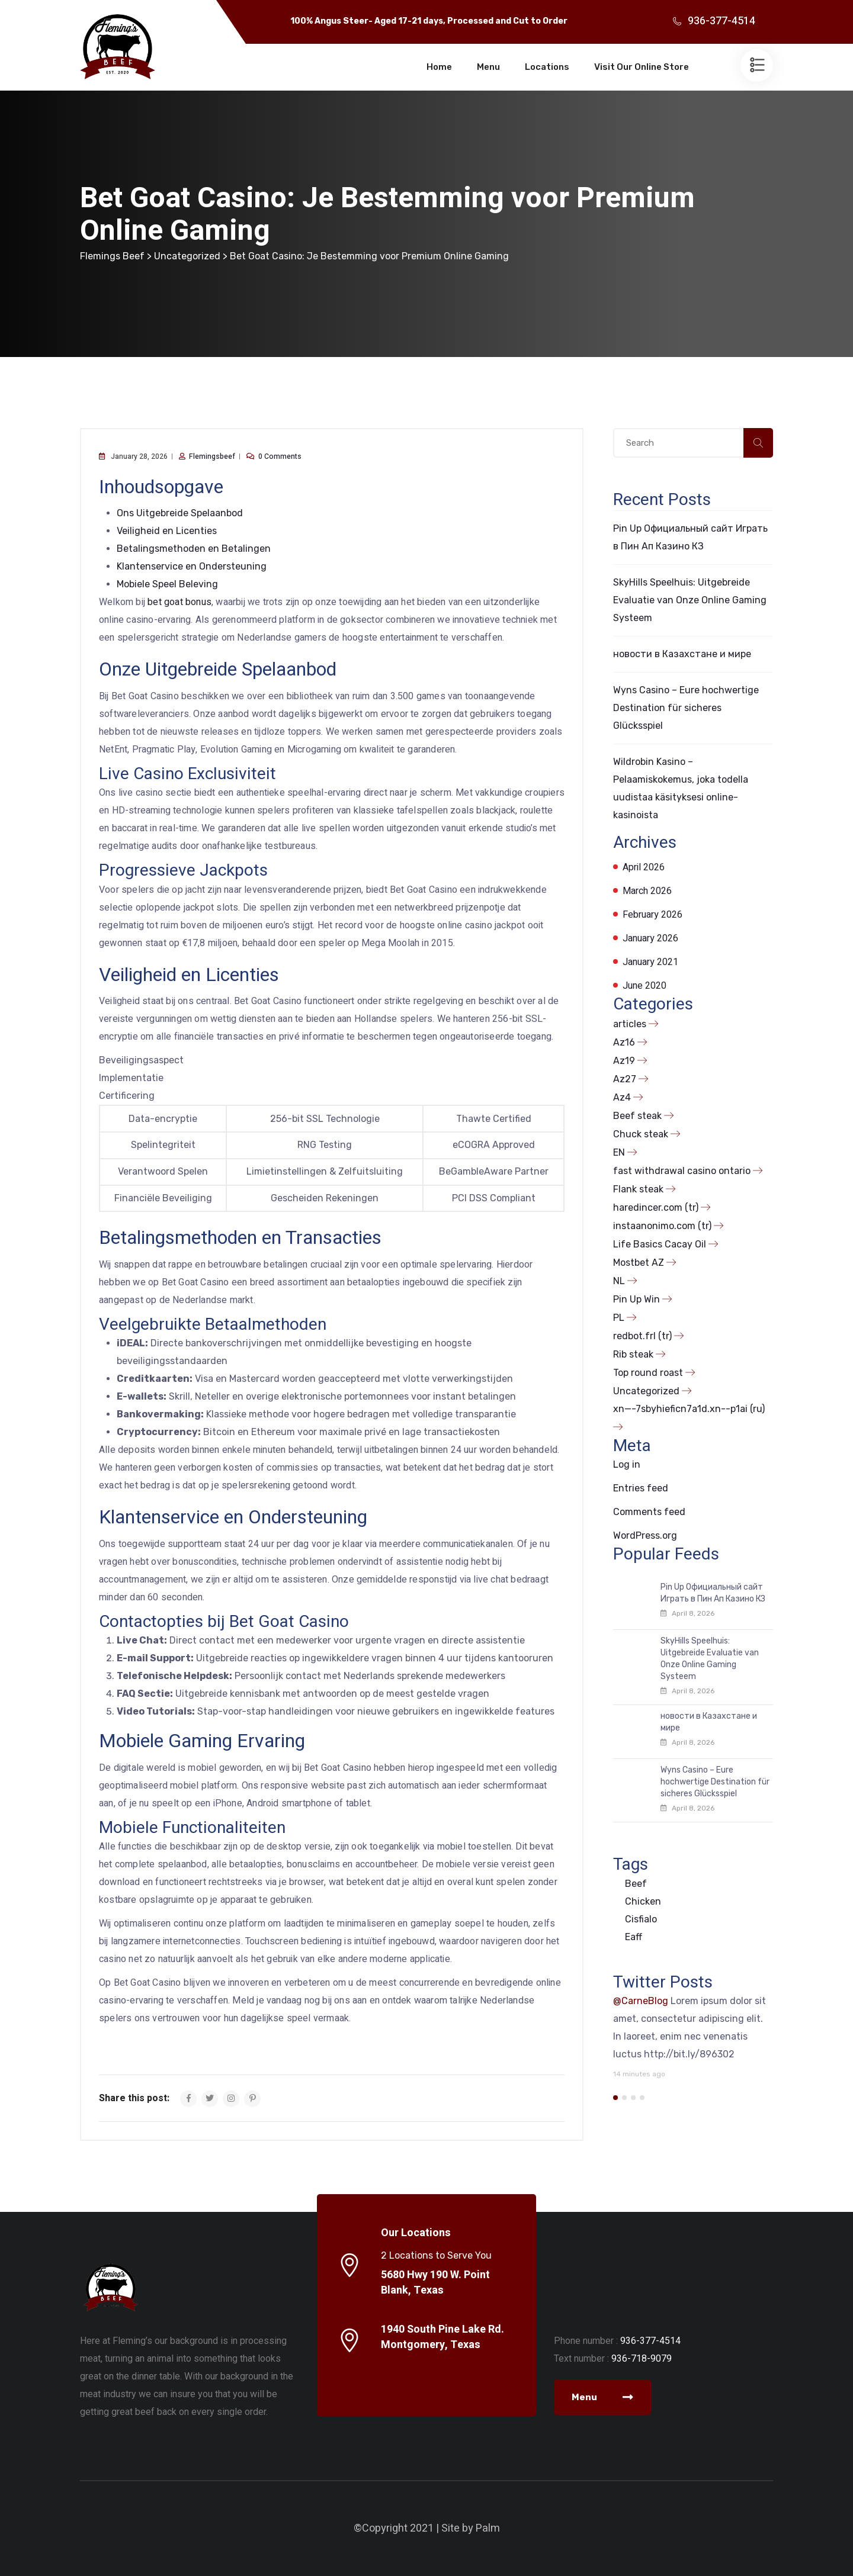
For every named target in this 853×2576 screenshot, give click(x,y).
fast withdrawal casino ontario (682, 1170)
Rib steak (633, 1354)
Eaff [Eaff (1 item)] (633, 1937)
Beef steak (637, 1115)
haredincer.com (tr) (655, 1207)
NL (619, 1281)
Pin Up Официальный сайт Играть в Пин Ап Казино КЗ (712, 1593)
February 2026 (652, 915)
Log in (626, 1464)
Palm (488, 2528)
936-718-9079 (641, 2358)
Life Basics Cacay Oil (659, 1244)
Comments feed (649, 1511)
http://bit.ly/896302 (689, 2054)
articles (629, 1024)
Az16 (624, 1042)
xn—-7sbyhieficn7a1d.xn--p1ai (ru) (689, 1408)
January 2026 (650, 938)
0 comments (280, 456)
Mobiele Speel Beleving (167, 584)
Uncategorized (646, 1391)
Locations (547, 67)
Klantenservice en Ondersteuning (192, 566)
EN (619, 1152)
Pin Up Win (636, 1299)
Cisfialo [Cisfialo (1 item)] (641, 1919)
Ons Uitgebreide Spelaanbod (180, 513)
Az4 (622, 1097)
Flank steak (638, 1189)
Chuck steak (640, 1134)
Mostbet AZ (638, 1262)
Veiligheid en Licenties (167, 530)
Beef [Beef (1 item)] (636, 1883)
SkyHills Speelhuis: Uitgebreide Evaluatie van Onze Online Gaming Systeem (690, 600)
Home (439, 67)
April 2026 (644, 867)
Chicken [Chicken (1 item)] (643, 1901)
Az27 (624, 1079)
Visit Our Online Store (641, 67)
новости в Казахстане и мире (682, 654)
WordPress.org (645, 1535)
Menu (488, 67)
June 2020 (644, 986)
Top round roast (648, 1372)
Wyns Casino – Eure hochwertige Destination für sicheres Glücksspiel (686, 707)
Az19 (624, 1060)
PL (618, 1317)
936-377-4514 (721, 21)
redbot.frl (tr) (642, 1336)
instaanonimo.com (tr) (662, 1225)
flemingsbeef (212, 456)
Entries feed (640, 1488)
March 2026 (647, 891)
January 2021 (650, 962)
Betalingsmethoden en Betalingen (194, 548)
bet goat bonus (179, 602)
